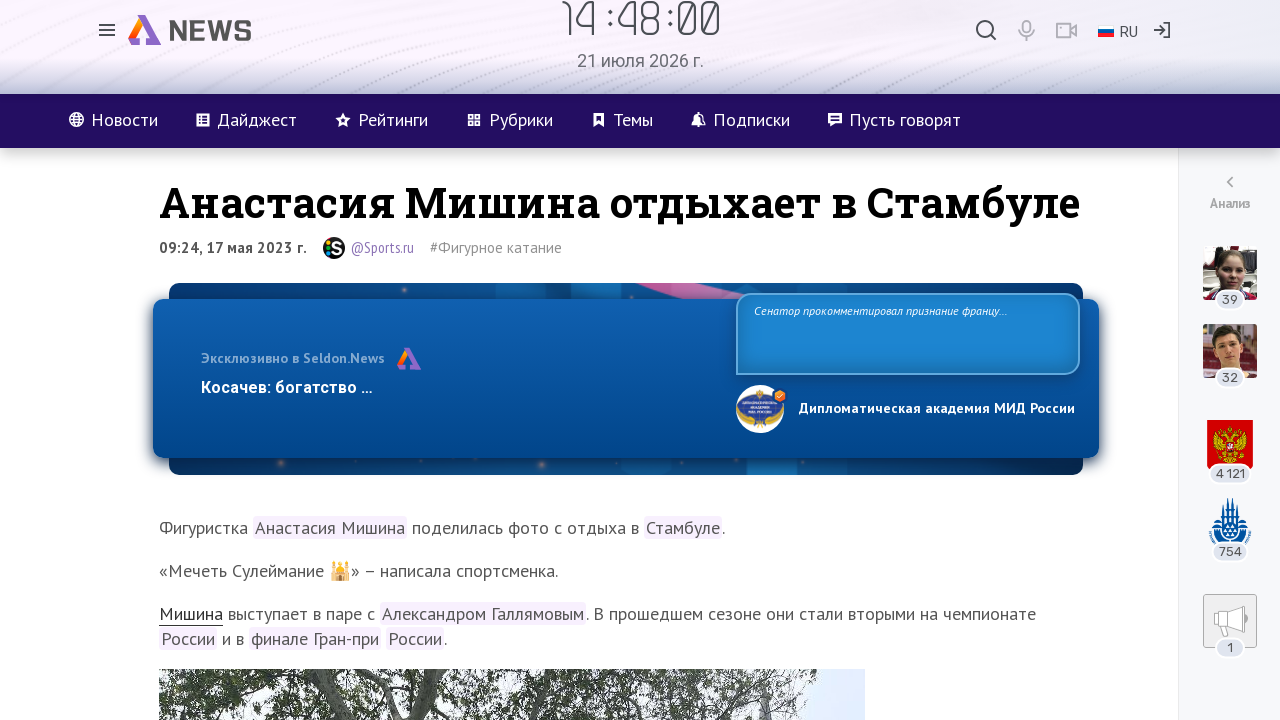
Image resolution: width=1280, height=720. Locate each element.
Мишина (191, 613)
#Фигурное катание (496, 247)
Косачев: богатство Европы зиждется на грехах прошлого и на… (456, 387)
